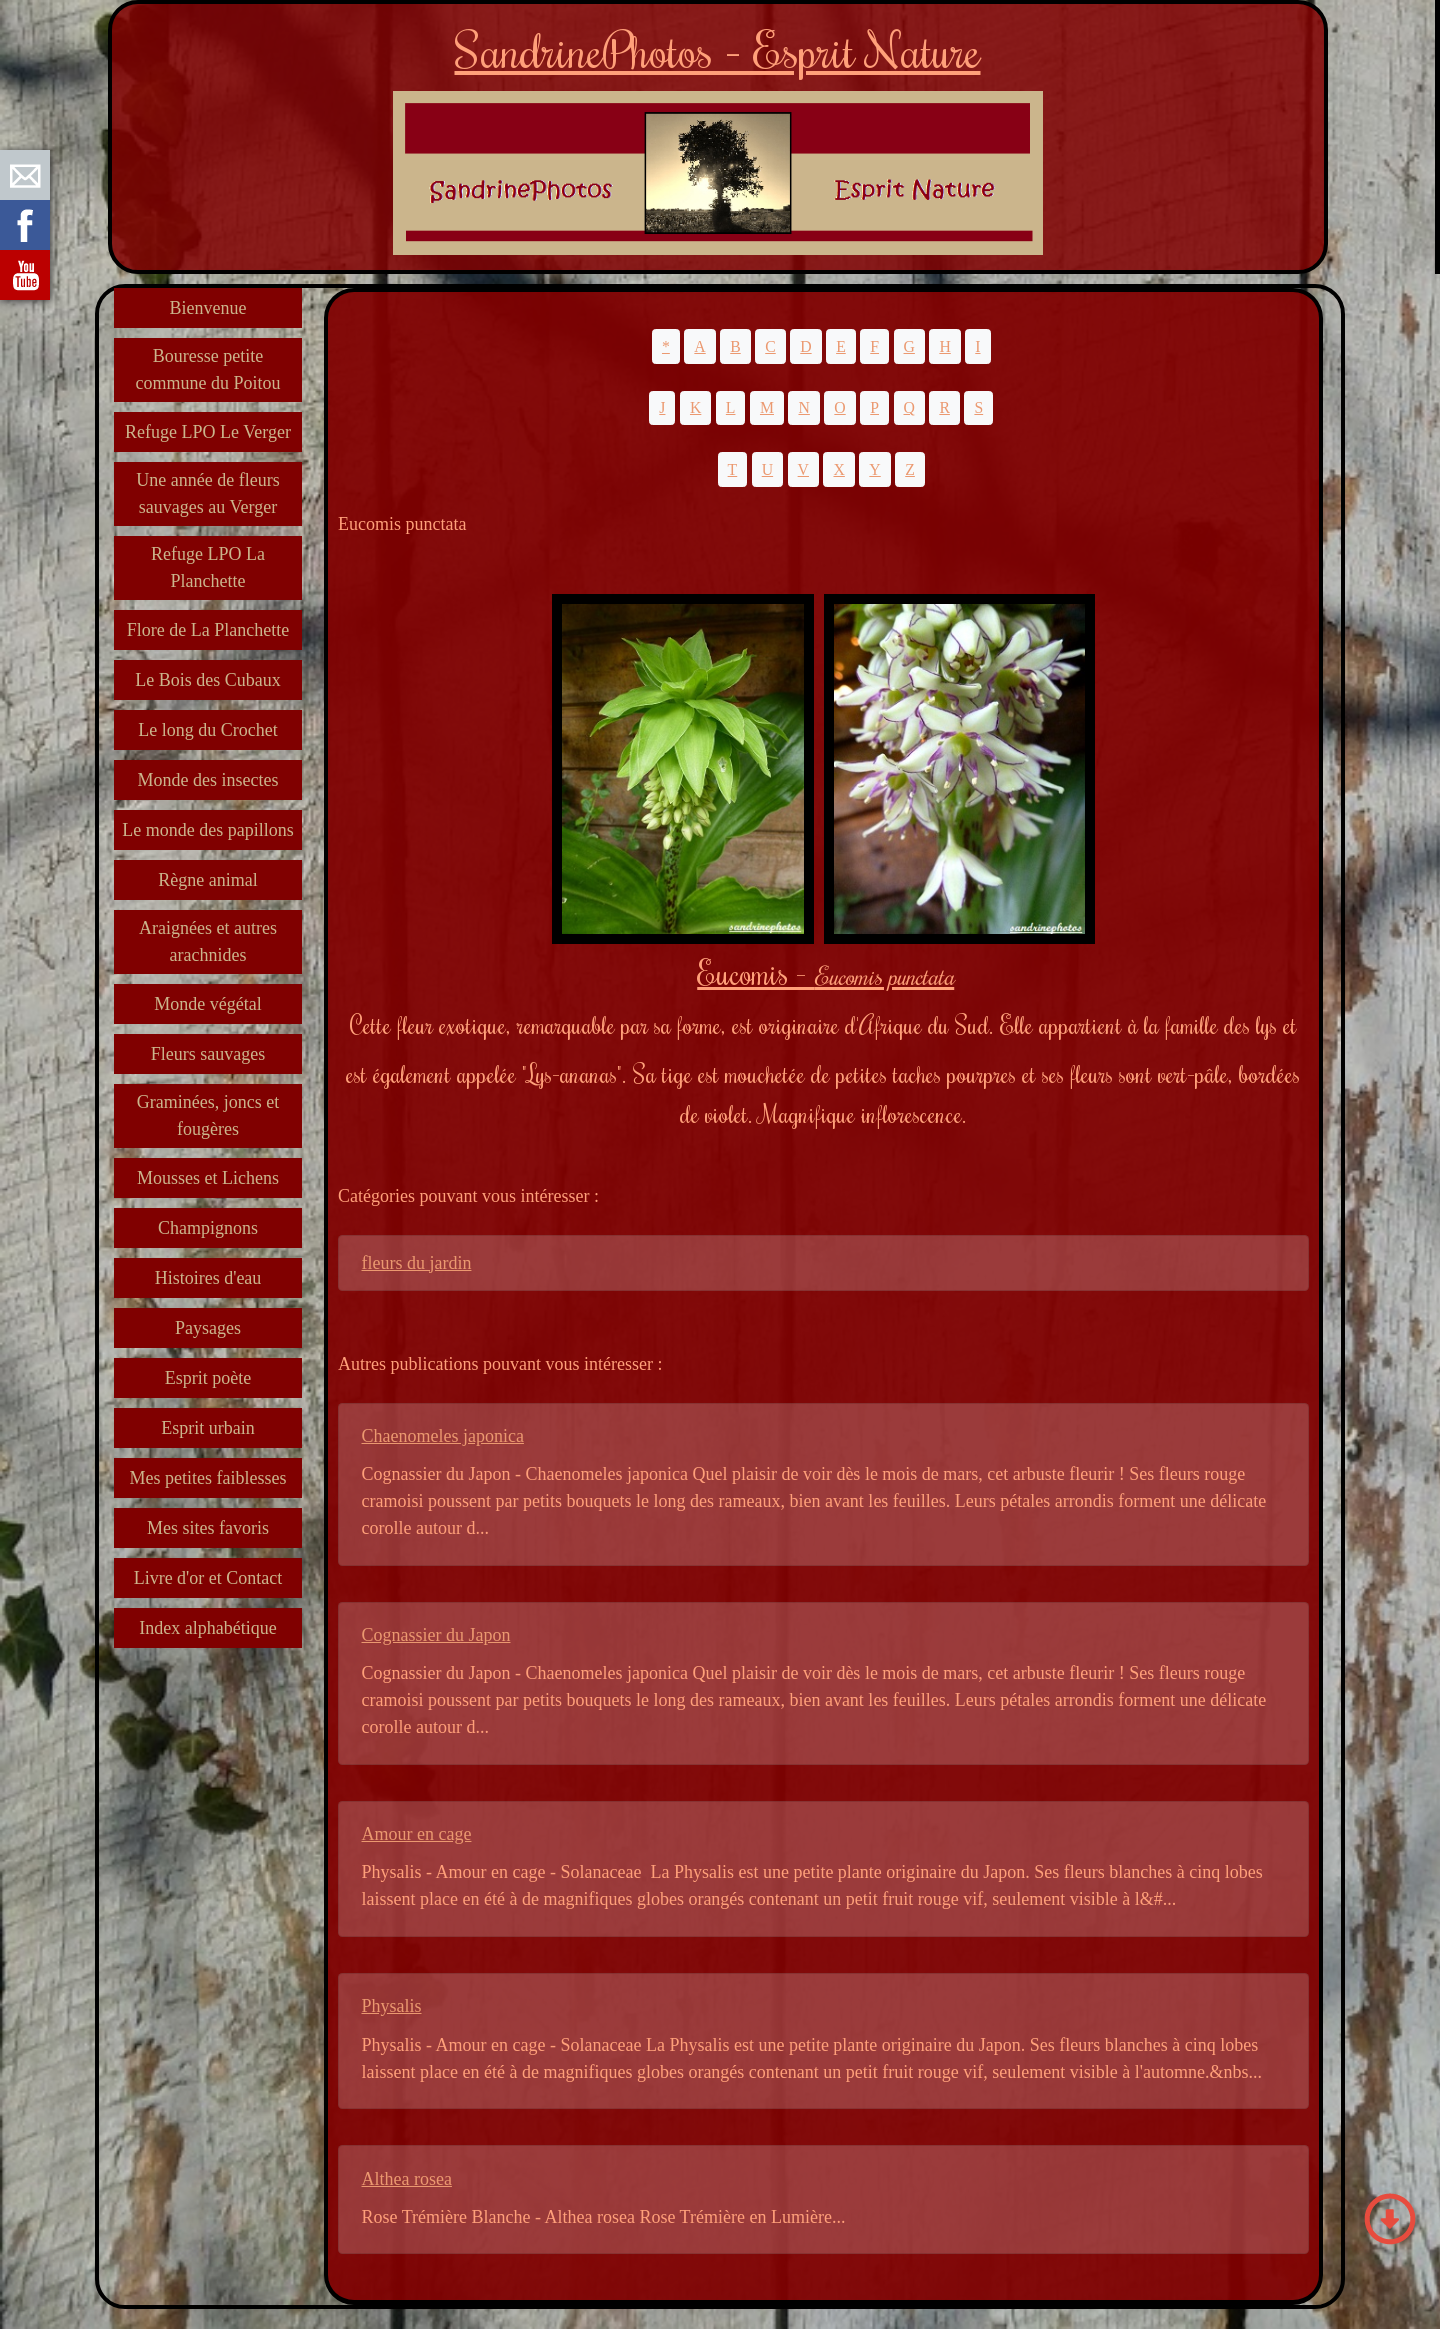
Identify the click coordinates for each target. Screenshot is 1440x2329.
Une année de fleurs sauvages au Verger (207, 493)
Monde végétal (207, 1004)
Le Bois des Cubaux (208, 680)
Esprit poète (208, 1378)
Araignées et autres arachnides (208, 941)
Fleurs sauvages (208, 1054)
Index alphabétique (207, 1628)
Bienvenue (208, 308)
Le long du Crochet (207, 730)
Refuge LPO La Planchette (208, 567)
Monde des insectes (208, 780)
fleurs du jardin (417, 1263)
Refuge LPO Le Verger (208, 432)
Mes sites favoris (208, 1528)
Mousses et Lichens (208, 1178)
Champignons (208, 1228)
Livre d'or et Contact (208, 1578)
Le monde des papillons (207, 830)
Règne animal (207, 880)
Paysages (208, 1328)
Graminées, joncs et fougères (208, 1115)
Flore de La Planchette (208, 630)
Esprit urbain (207, 1428)
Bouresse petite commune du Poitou (208, 369)
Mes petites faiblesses (208, 1478)
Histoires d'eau (208, 1278)
